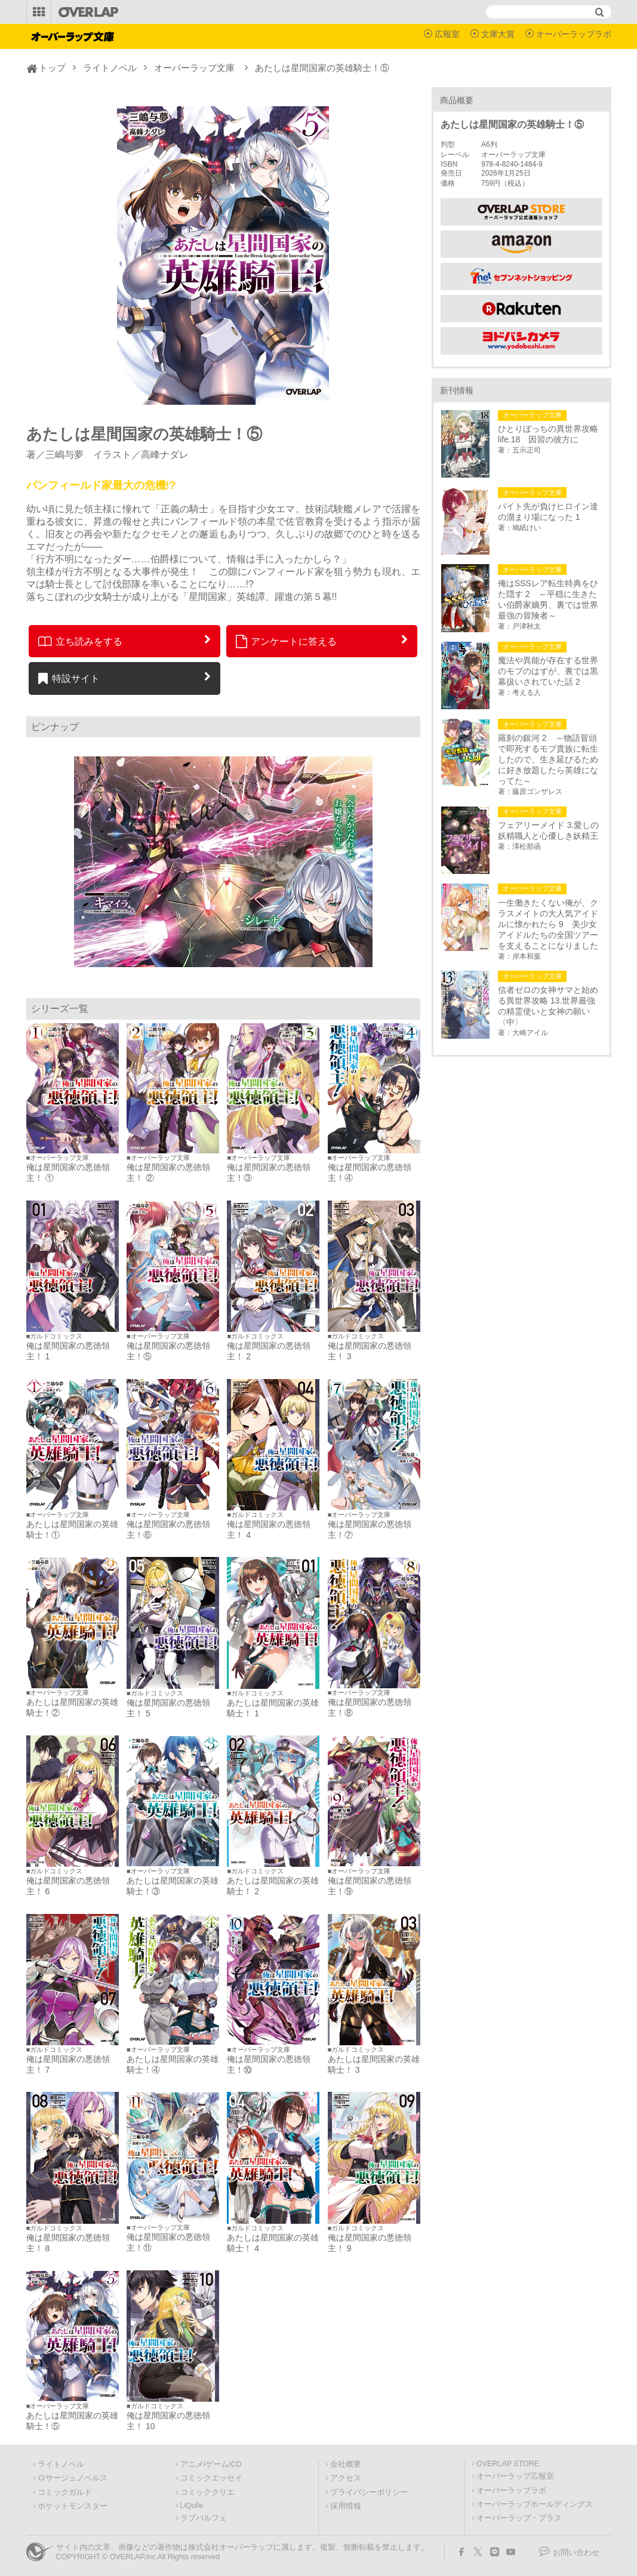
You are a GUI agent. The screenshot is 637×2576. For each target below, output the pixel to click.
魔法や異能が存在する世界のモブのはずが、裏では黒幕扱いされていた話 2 (548, 671)
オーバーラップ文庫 (194, 68)
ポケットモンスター (72, 2506)
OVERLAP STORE (507, 2464)
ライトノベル (110, 68)
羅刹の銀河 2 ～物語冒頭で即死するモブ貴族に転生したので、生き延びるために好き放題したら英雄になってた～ (548, 759)
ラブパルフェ (203, 2518)
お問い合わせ (576, 2553)
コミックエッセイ (211, 2478)
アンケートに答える (286, 641)
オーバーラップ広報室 (515, 2476)
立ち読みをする (80, 641)
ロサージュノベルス (72, 2478)
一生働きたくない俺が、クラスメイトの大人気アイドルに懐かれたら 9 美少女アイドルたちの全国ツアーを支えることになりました (548, 924)
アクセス (345, 2478)
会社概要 (345, 2464)
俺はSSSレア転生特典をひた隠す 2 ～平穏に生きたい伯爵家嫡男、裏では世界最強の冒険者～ (548, 599)
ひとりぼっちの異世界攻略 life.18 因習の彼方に (550, 434)
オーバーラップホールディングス (534, 2504)
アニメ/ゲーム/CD (211, 2464)
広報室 (447, 34)
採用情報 (345, 2506)
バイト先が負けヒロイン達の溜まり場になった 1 (548, 511)
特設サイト (69, 678)
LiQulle (192, 2505)
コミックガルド (65, 2492)
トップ (52, 68)
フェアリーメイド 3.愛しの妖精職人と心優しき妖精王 (548, 830)
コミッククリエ (207, 2492)
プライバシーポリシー (369, 2492)
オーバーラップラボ (573, 34)
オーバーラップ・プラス (519, 2518)
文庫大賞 (498, 34)
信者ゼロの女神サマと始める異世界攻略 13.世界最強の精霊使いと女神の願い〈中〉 (548, 1006)
